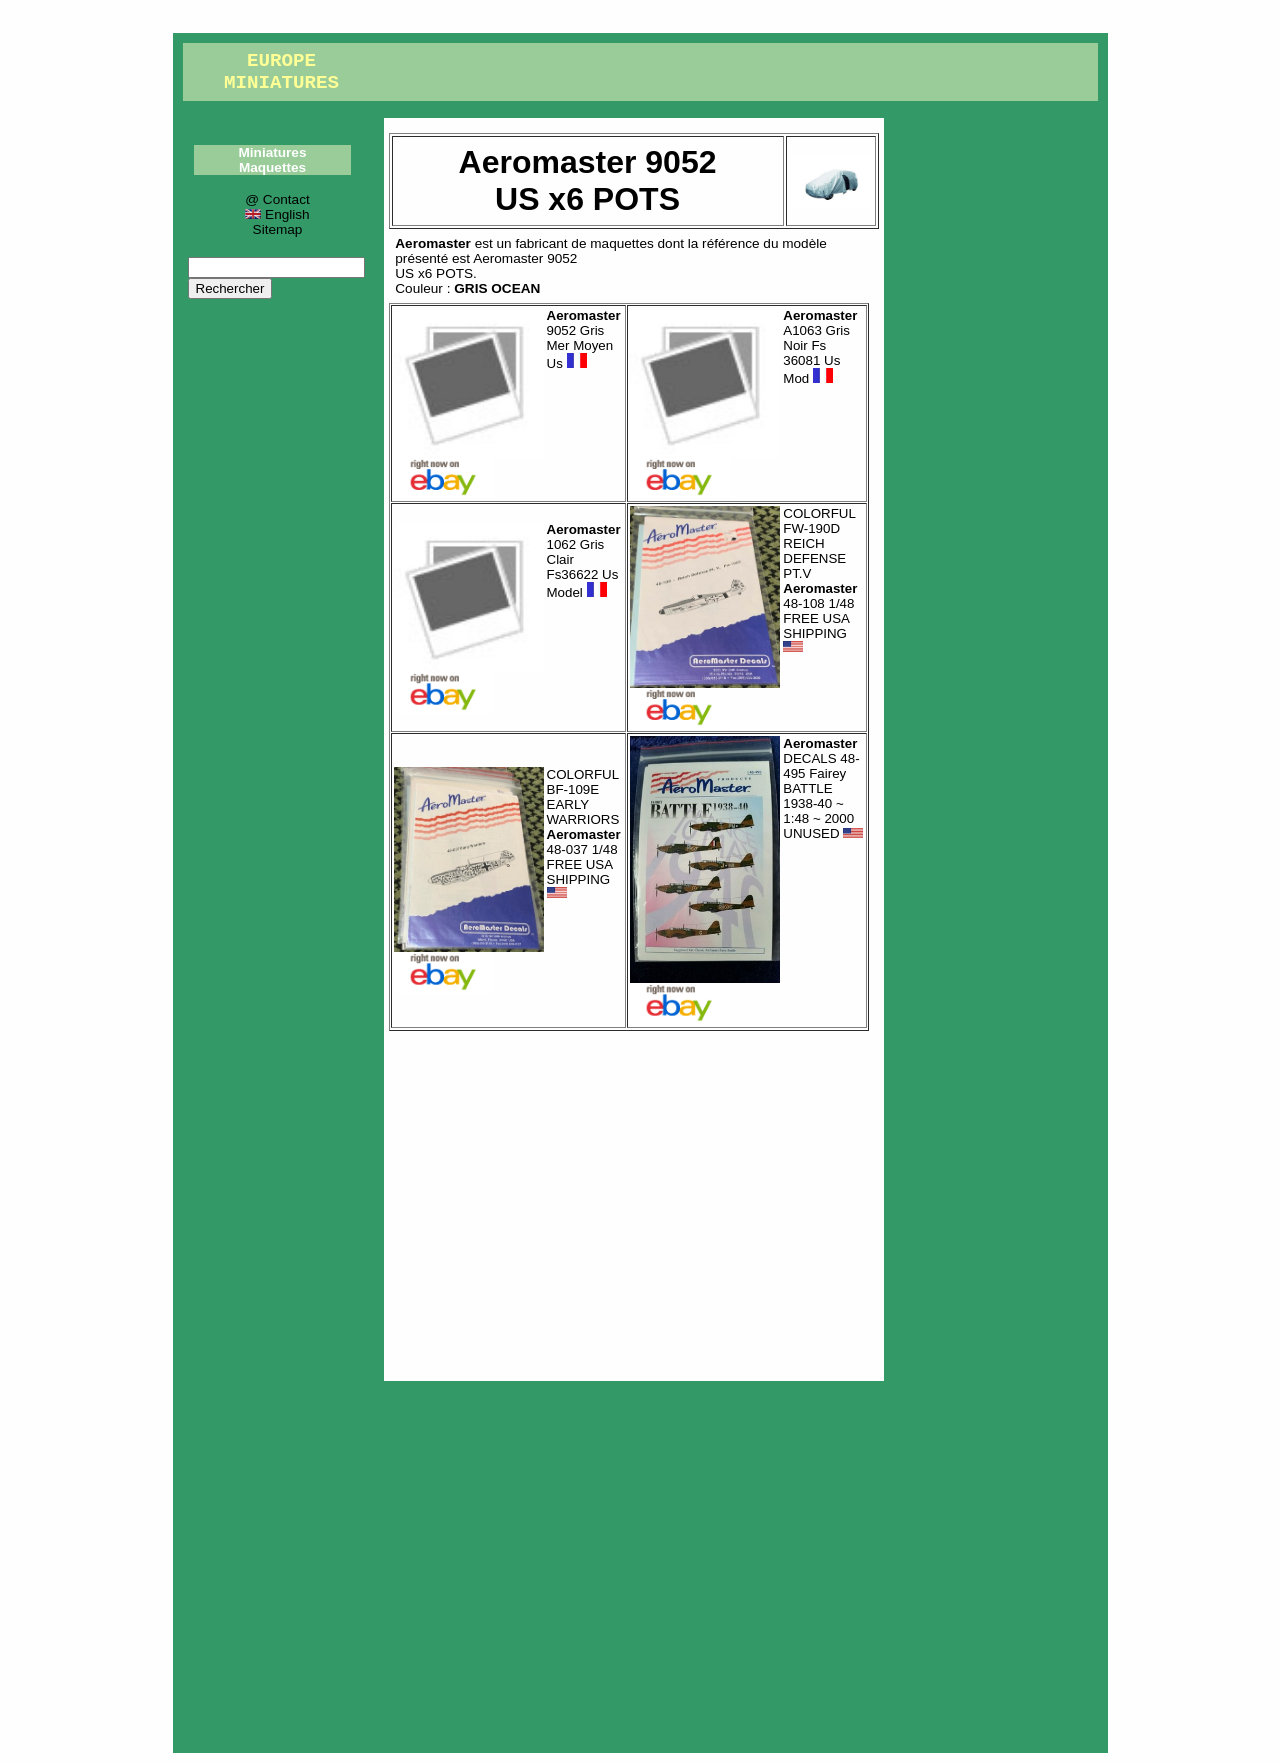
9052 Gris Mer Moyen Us (584, 339)
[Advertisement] (634, 1201)
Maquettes (272, 167)
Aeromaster (433, 243)
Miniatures (273, 152)
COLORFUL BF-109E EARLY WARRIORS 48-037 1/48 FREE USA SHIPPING (584, 834)
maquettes (621, 243)
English (277, 214)
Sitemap (278, 229)
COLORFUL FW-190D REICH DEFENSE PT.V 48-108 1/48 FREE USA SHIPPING (820, 580)
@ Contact (277, 199)
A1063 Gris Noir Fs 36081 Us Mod (820, 347)
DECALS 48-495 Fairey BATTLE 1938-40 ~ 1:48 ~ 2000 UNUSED (823, 788)
